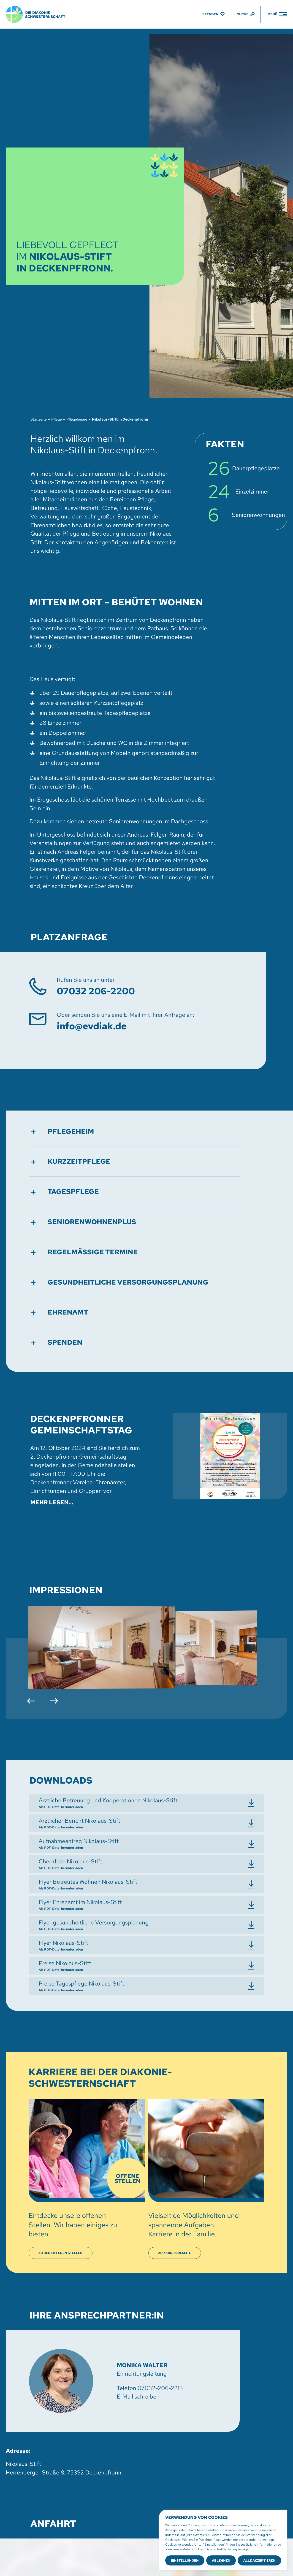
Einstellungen (185, 2560)
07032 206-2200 (96, 991)
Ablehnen (221, 2560)
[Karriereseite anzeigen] (174, 2253)
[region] (223, 2540)
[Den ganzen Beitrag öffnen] (51, 1502)
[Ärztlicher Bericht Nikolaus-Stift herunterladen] (146, 1823)
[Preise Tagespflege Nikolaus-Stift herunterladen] (146, 1986)
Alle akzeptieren (259, 2560)
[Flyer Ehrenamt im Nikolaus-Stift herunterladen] (146, 1905)
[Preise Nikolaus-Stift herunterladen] (146, 1966)
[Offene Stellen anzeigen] (60, 2253)
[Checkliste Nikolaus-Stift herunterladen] (146, 1864)
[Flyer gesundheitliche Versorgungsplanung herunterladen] (146, 1925)
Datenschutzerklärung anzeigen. (228, 2549)
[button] (134, 1131)
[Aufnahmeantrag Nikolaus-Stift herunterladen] (146, 1844)
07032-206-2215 (160, 2388)
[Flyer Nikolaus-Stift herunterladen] (146, 1945)
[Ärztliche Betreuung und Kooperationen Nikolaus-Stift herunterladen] (146, 1803)
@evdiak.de (101, 1026)
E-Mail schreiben (138, 2396)
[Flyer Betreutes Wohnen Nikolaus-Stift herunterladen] (146, 1884)
